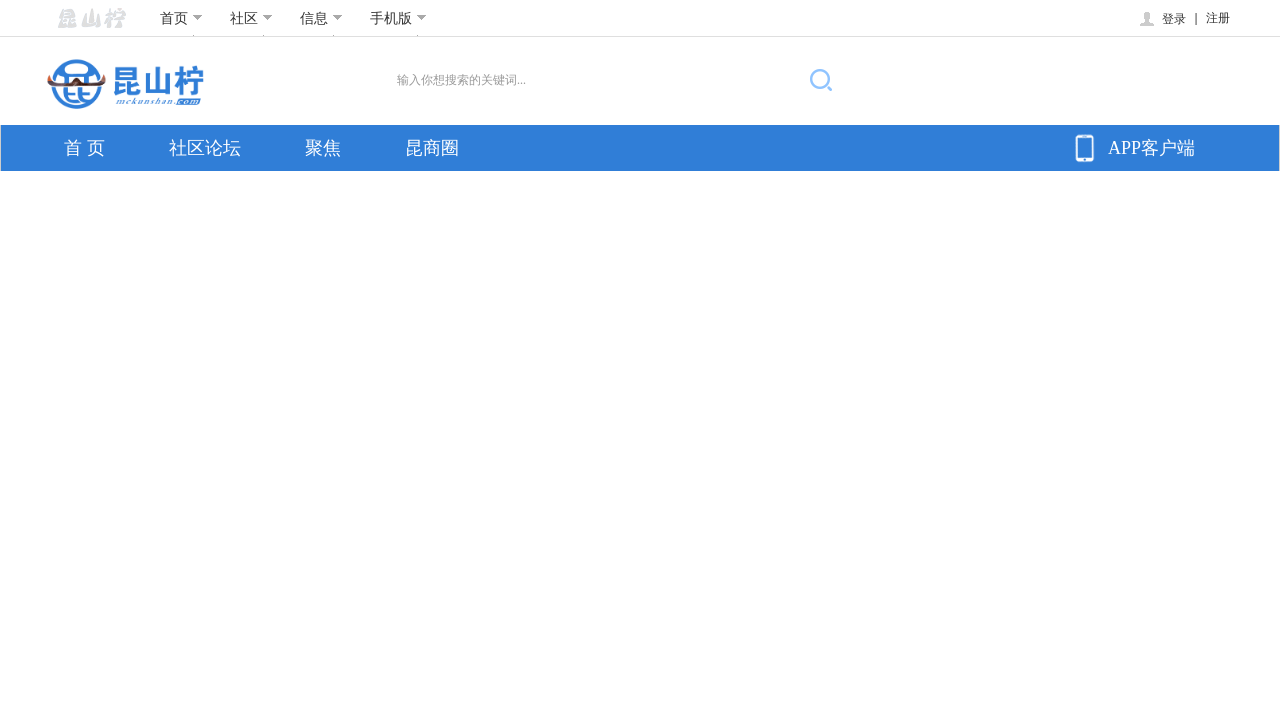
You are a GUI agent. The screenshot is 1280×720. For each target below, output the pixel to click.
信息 (321, 18)
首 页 (84, 148)
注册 (1218, 18)
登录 (1161, 19)
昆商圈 (432, 148)
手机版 (398, 18)
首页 (181, 18)
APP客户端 (1131, 148)
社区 (251, 18)
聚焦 (323, 148)
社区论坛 (205, 148)
